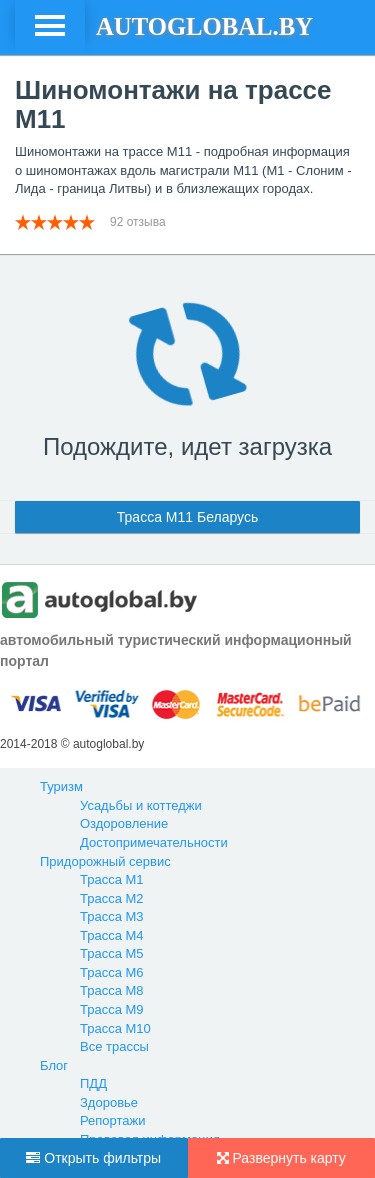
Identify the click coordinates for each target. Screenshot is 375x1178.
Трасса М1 (112, 879)
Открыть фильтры (93, 1158)
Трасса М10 (115, 1028)
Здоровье (109, 1102)
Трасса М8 (112, 990)
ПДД (93, 1083)
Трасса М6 (112, 972)
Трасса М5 (112, 953)
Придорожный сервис (105, 861)
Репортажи (113, 1120)
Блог (54, 1065)
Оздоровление (124, 823)
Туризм (61, 786)
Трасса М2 (112, 898)
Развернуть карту (281, 1158)
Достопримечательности (154, 842)
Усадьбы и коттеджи (141, 805)
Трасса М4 (112, 935)
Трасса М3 (112, 916)
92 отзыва (139, 222)
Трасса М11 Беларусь (187, 517)
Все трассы (114, 1046)
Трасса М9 (112, 1009)
